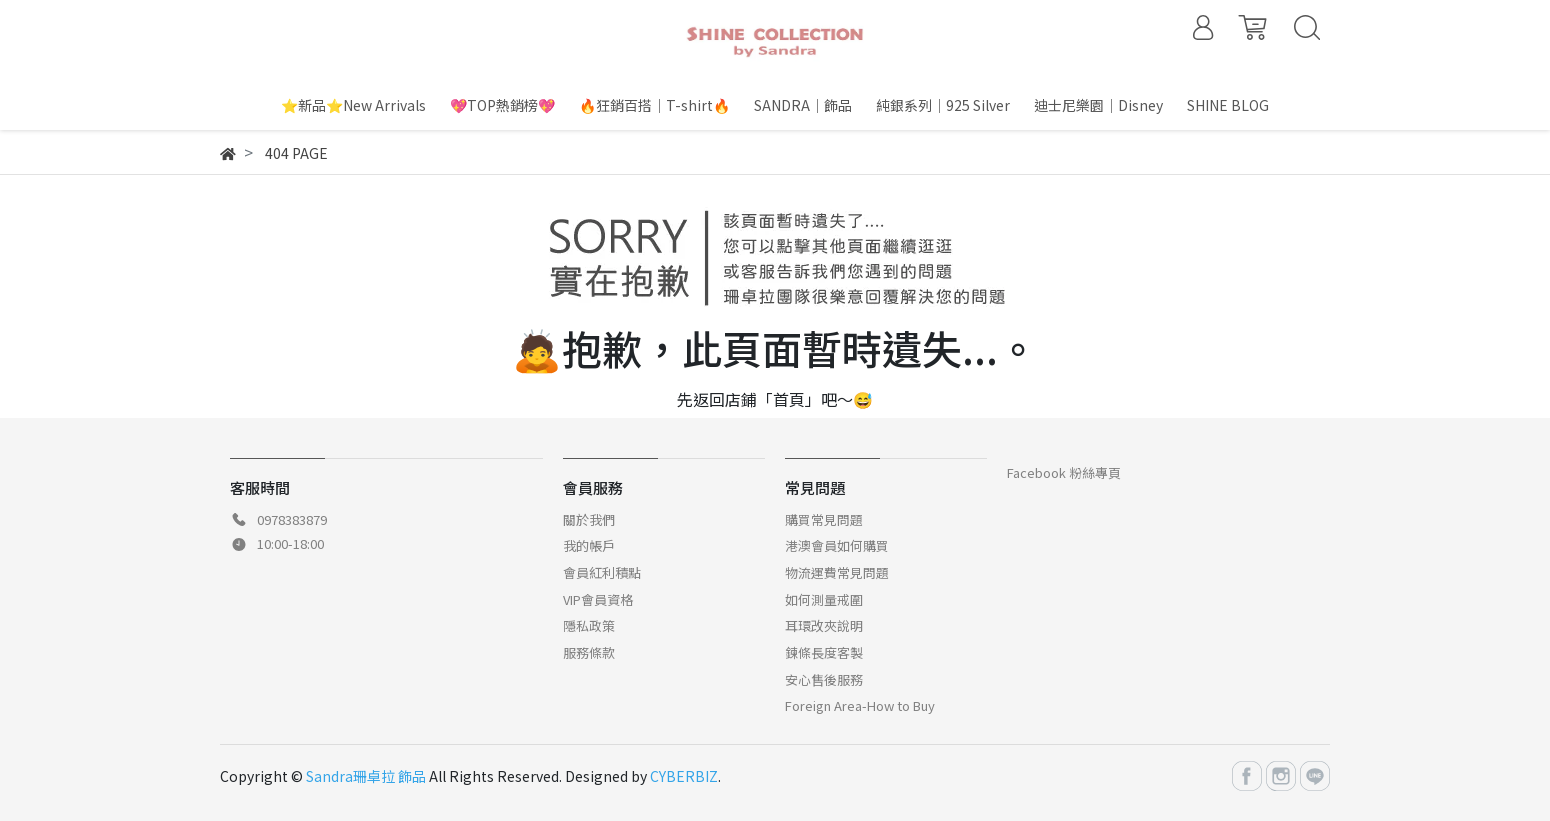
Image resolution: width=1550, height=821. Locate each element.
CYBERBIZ (684, 776)
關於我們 (589, 519)
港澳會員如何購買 (837, 545)
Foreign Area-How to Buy (860, 705)
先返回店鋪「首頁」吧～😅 (775, 399)
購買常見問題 (824, 519)
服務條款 (589, 652)
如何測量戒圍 (824, 599)
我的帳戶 (589, 545)
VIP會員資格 (598, 599)
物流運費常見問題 (837, 572)
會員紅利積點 (602, 572)
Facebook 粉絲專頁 (1064, 472)
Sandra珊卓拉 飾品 (366, 776)
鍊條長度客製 (824, 652)
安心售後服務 (824, 679)
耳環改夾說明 (824, 625)
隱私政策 (589, 625)
